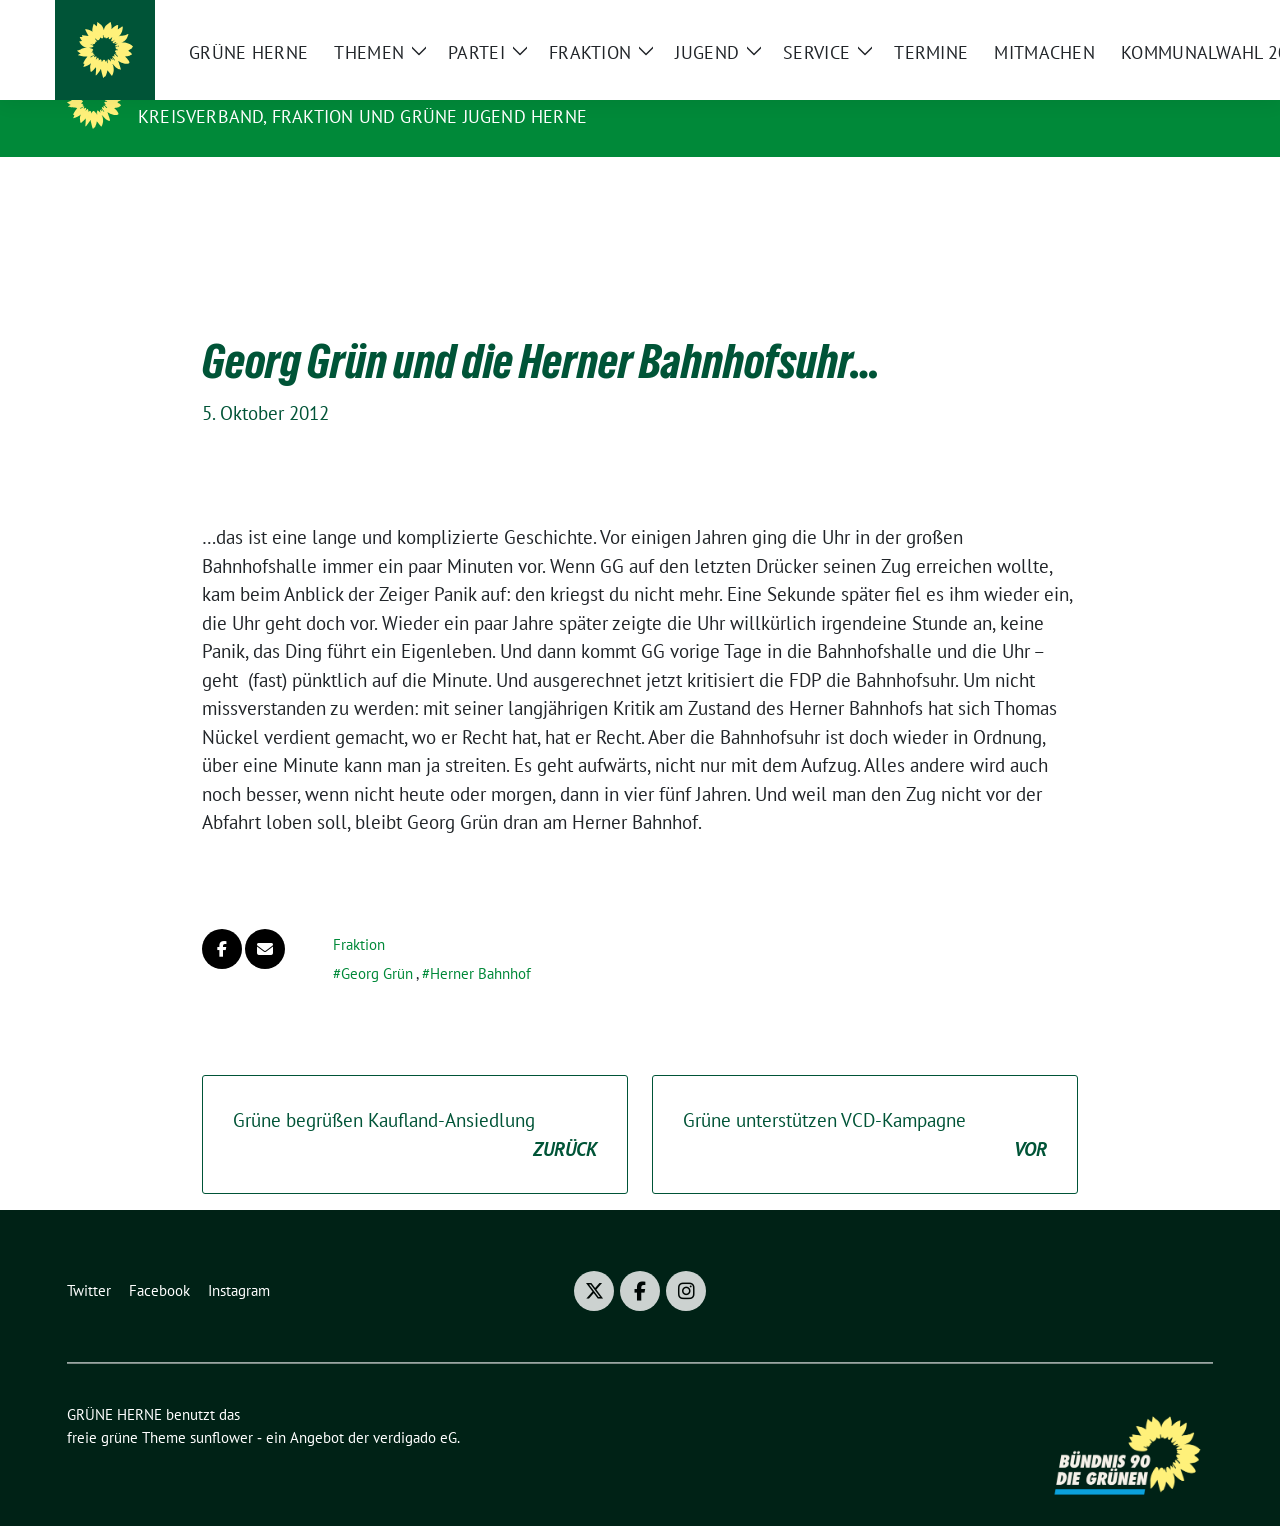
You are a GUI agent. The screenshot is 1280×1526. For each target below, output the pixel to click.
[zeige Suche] (1177, 23)
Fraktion (359, 913)
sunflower (221, 1406)
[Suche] (1149, 23)
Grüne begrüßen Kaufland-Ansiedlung (415, 1104)
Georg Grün (377, 942)
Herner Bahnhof (480, 942)
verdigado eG (415, 1406)
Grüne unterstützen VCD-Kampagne (865, 1104)
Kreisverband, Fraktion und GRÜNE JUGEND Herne (362, 116)
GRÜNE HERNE (206, 88)
